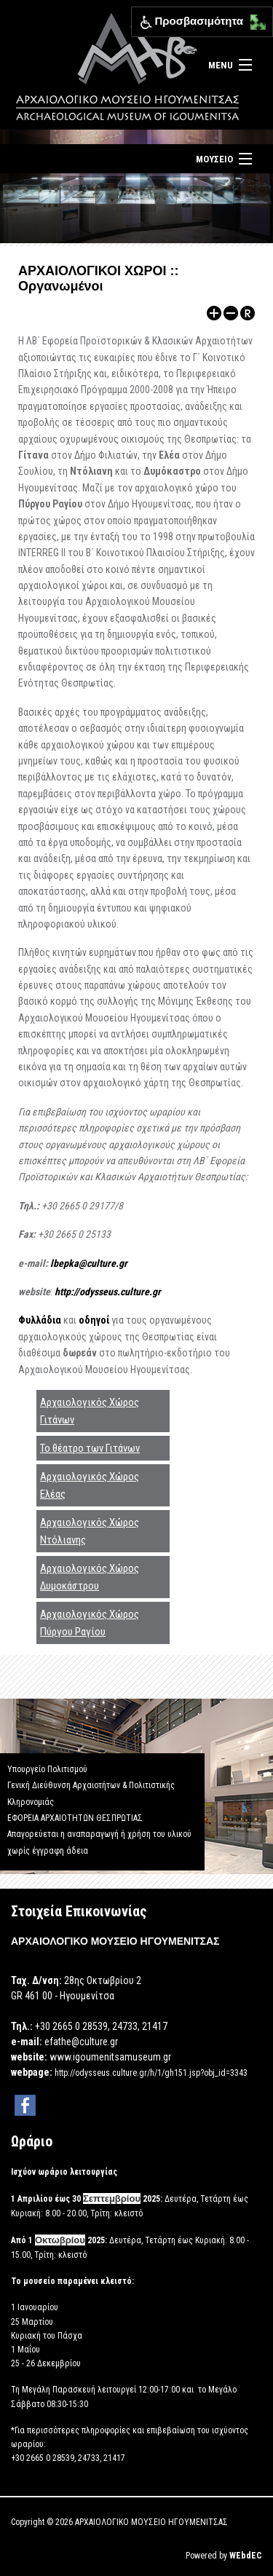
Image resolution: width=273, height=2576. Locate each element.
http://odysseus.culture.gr (108, 1291)
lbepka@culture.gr (88, 1263)
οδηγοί (95, 1320)
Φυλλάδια (40, 1320)
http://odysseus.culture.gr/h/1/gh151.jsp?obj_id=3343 (151, 2073)
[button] (254, 19)
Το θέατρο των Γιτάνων (90, 1448)
